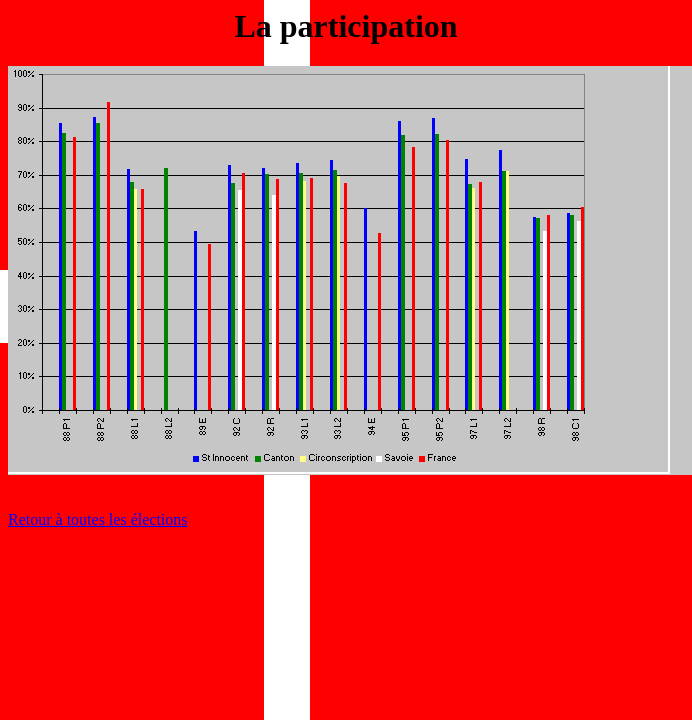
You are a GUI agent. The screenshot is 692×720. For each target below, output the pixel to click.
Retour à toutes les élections (98, 519)
